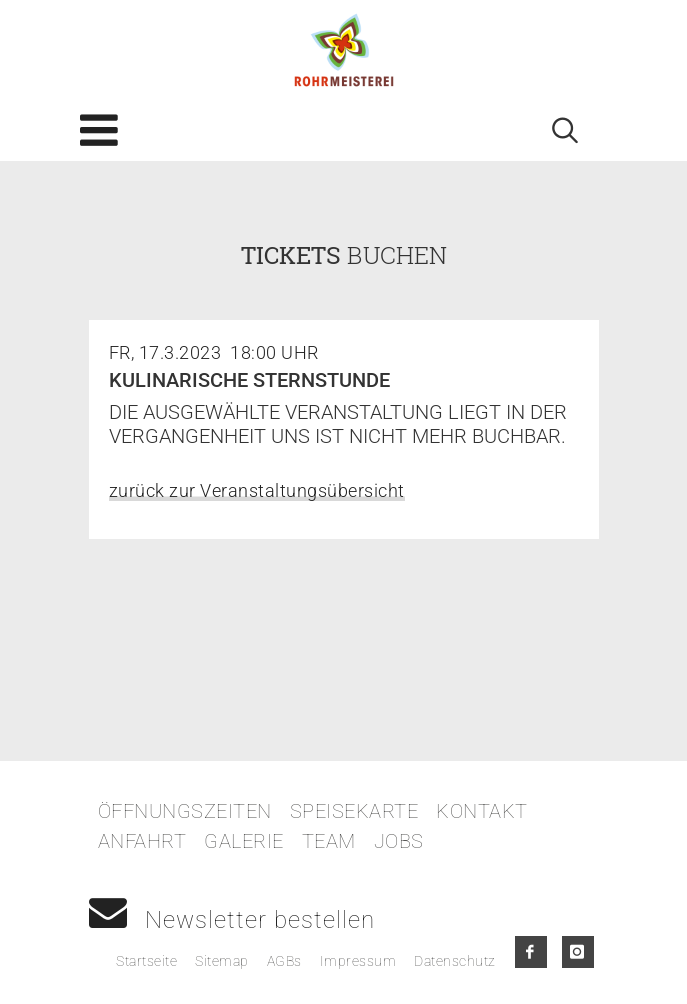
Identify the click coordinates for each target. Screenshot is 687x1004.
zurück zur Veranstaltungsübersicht (257, 490)
